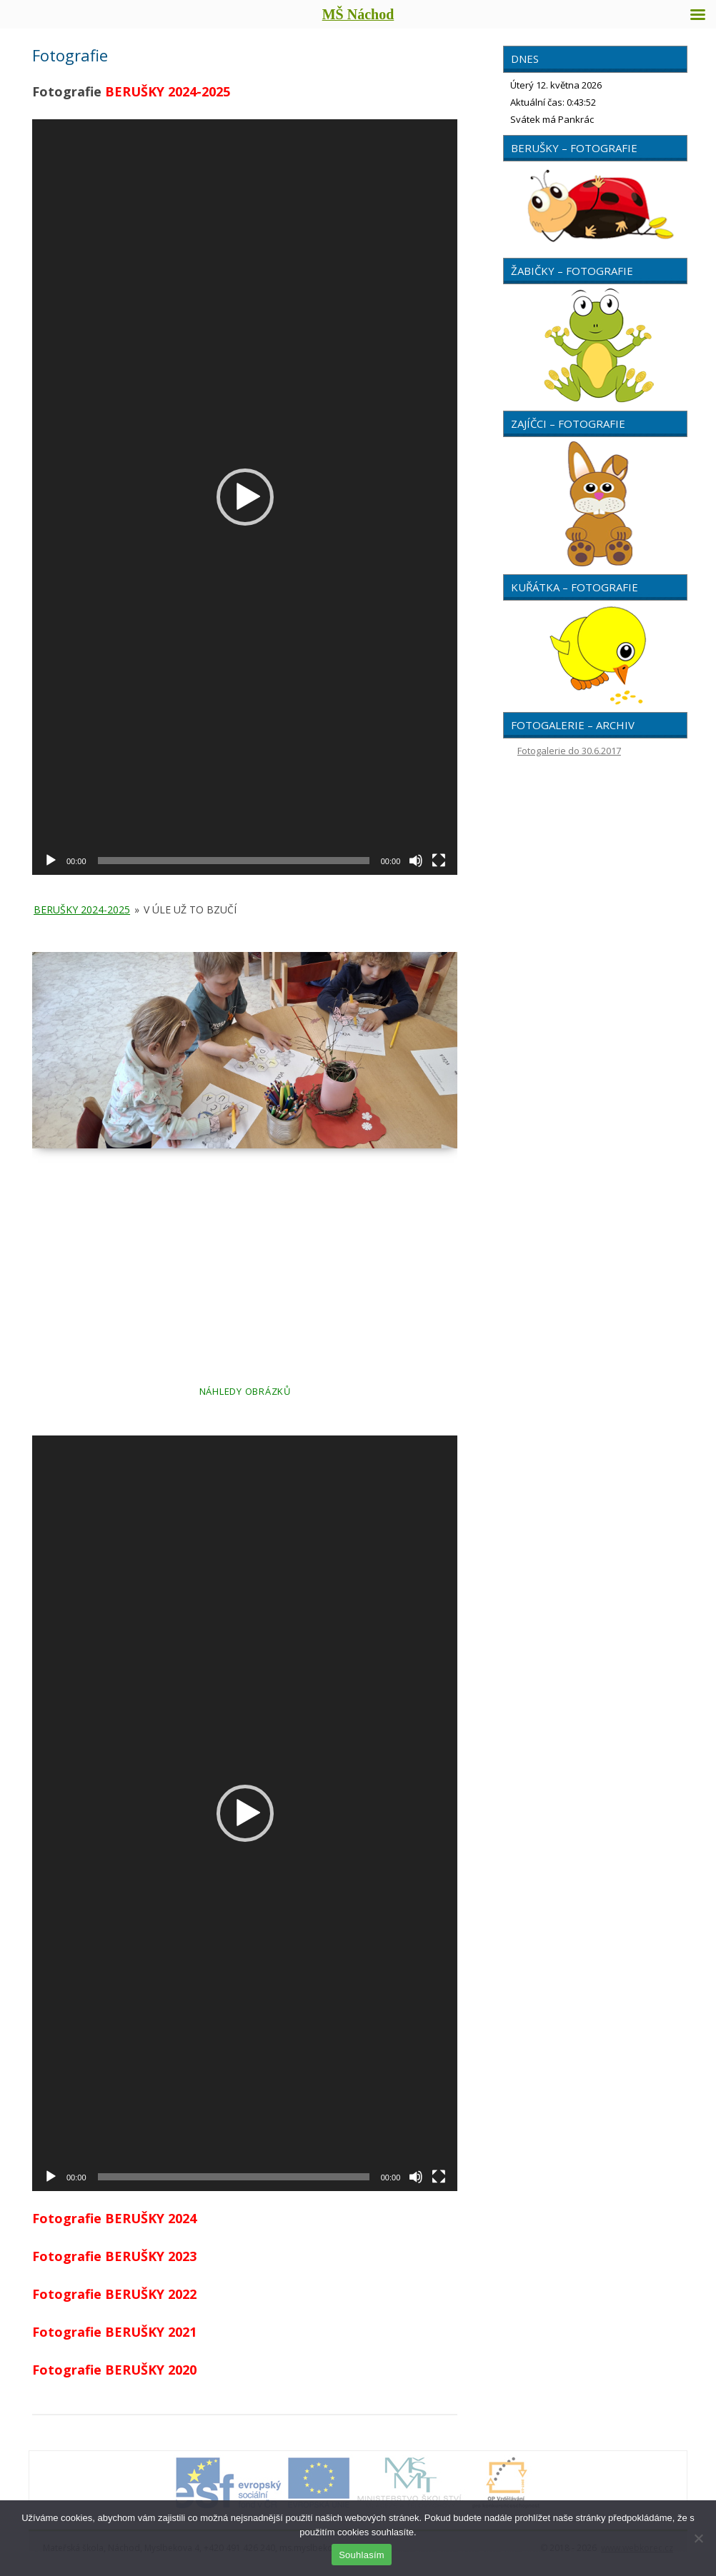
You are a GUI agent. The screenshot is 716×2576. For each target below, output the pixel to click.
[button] (245, 497)
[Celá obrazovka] (439, 860)
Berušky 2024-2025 (82, 909)
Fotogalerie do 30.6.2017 (569, 750)
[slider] (233, 860)
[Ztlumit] (416, 860)
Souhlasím (361, 2555)
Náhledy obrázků (245, 1391)
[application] (244, 497)
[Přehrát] (51, 860)
